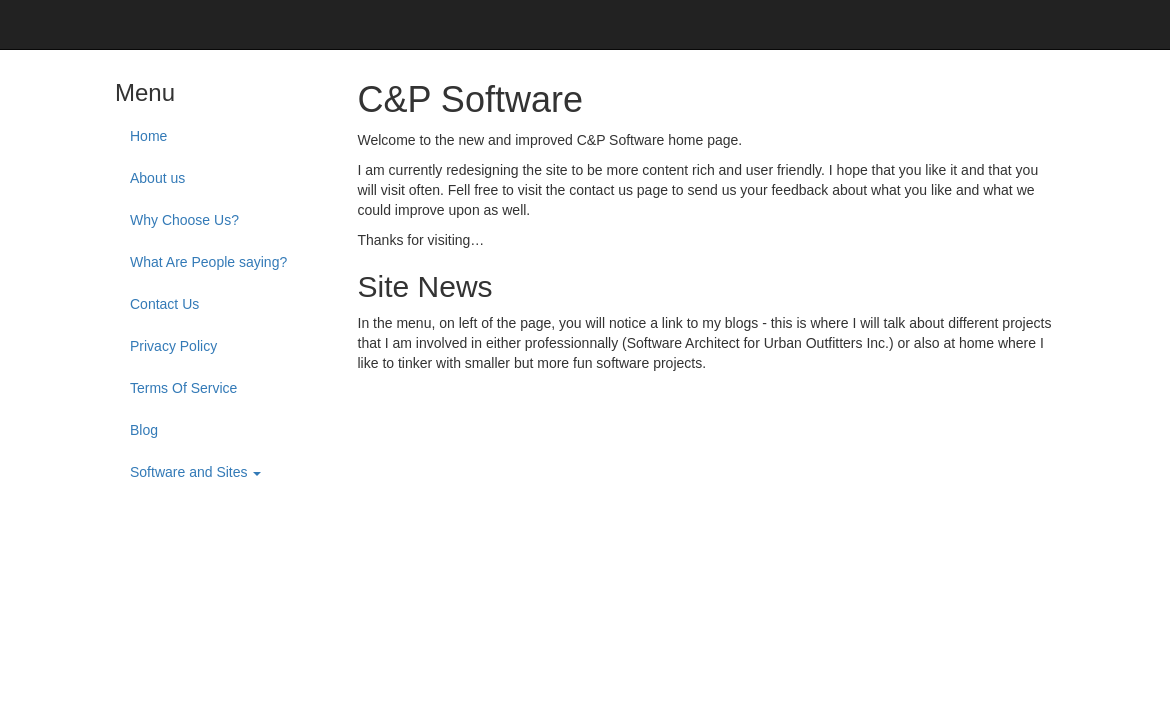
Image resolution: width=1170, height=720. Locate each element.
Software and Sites (195, 472)
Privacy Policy (173, 346)
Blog (144, 430)
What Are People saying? (208, 262)
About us (157, 178)
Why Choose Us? (184, 220)
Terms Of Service (183, 388)
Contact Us (164, 304)
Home (148, 136)
